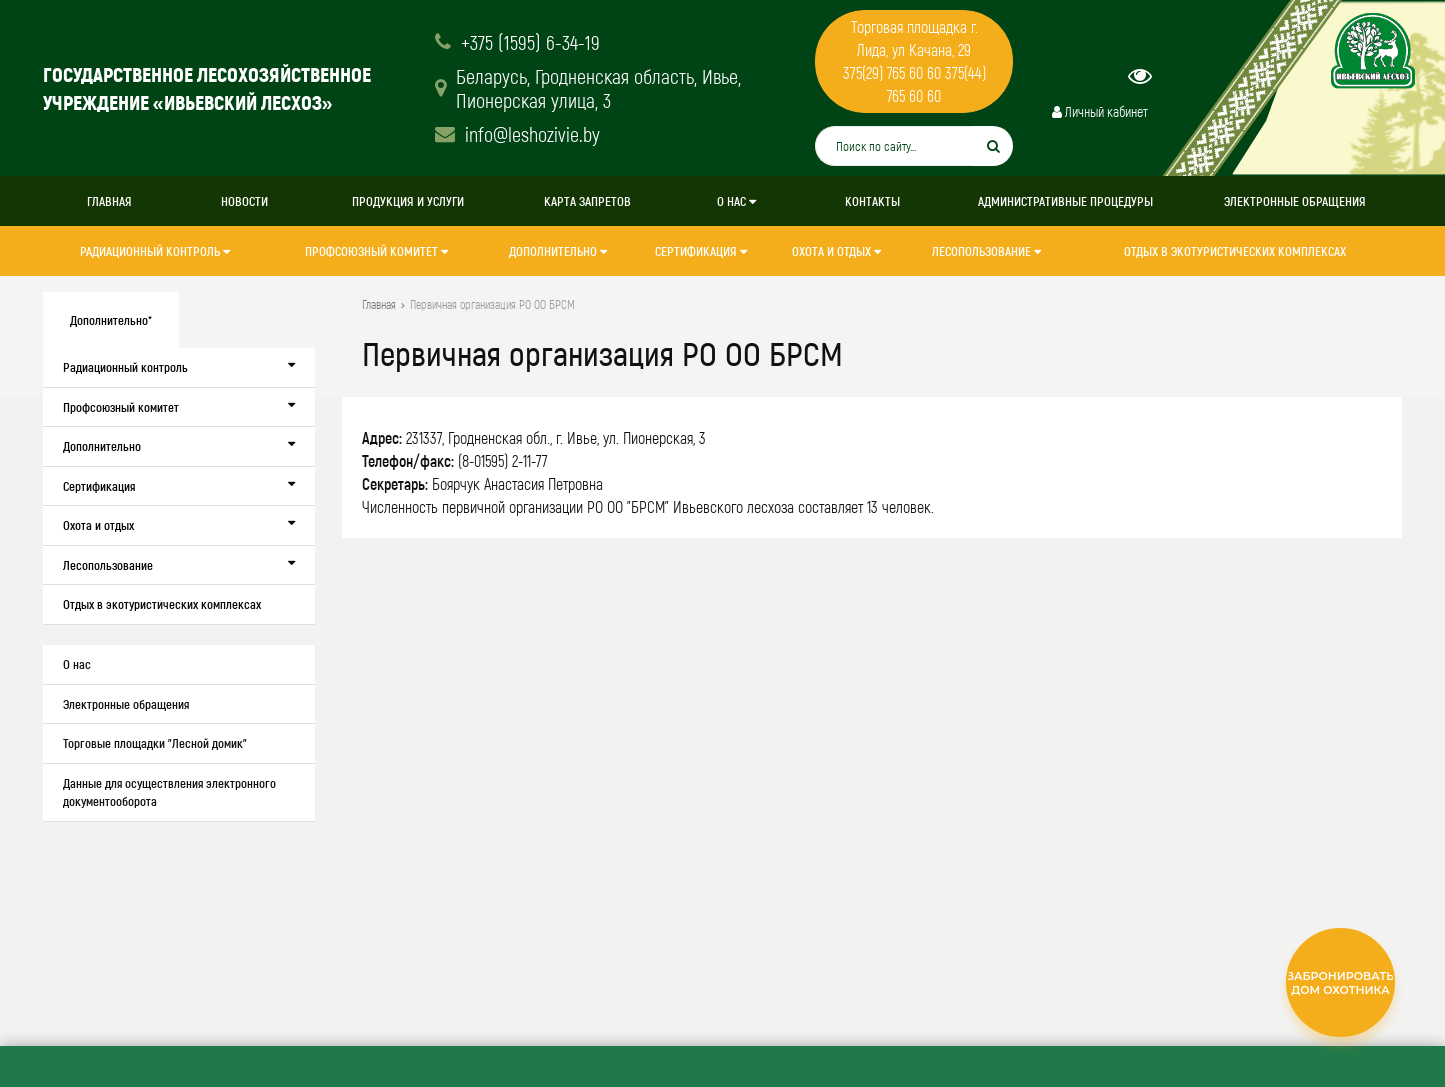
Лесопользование (986, 251)
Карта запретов (587, 201)
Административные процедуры (1065, 201)
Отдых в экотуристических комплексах (1235, 251)
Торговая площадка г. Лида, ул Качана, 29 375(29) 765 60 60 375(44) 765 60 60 (914, 61)
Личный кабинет (1100, 111)
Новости (244, 201)
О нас (736, 201)
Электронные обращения (1295, 201)
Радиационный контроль (155, 251)
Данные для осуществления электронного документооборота (169, 792)
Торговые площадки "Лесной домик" (155, 743)
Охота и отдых (836, 251)
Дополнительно (558, 251)
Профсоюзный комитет (376, 251)
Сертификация (701, 251)
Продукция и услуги (408, 201)
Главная (109, 201)
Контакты (872, 201)
